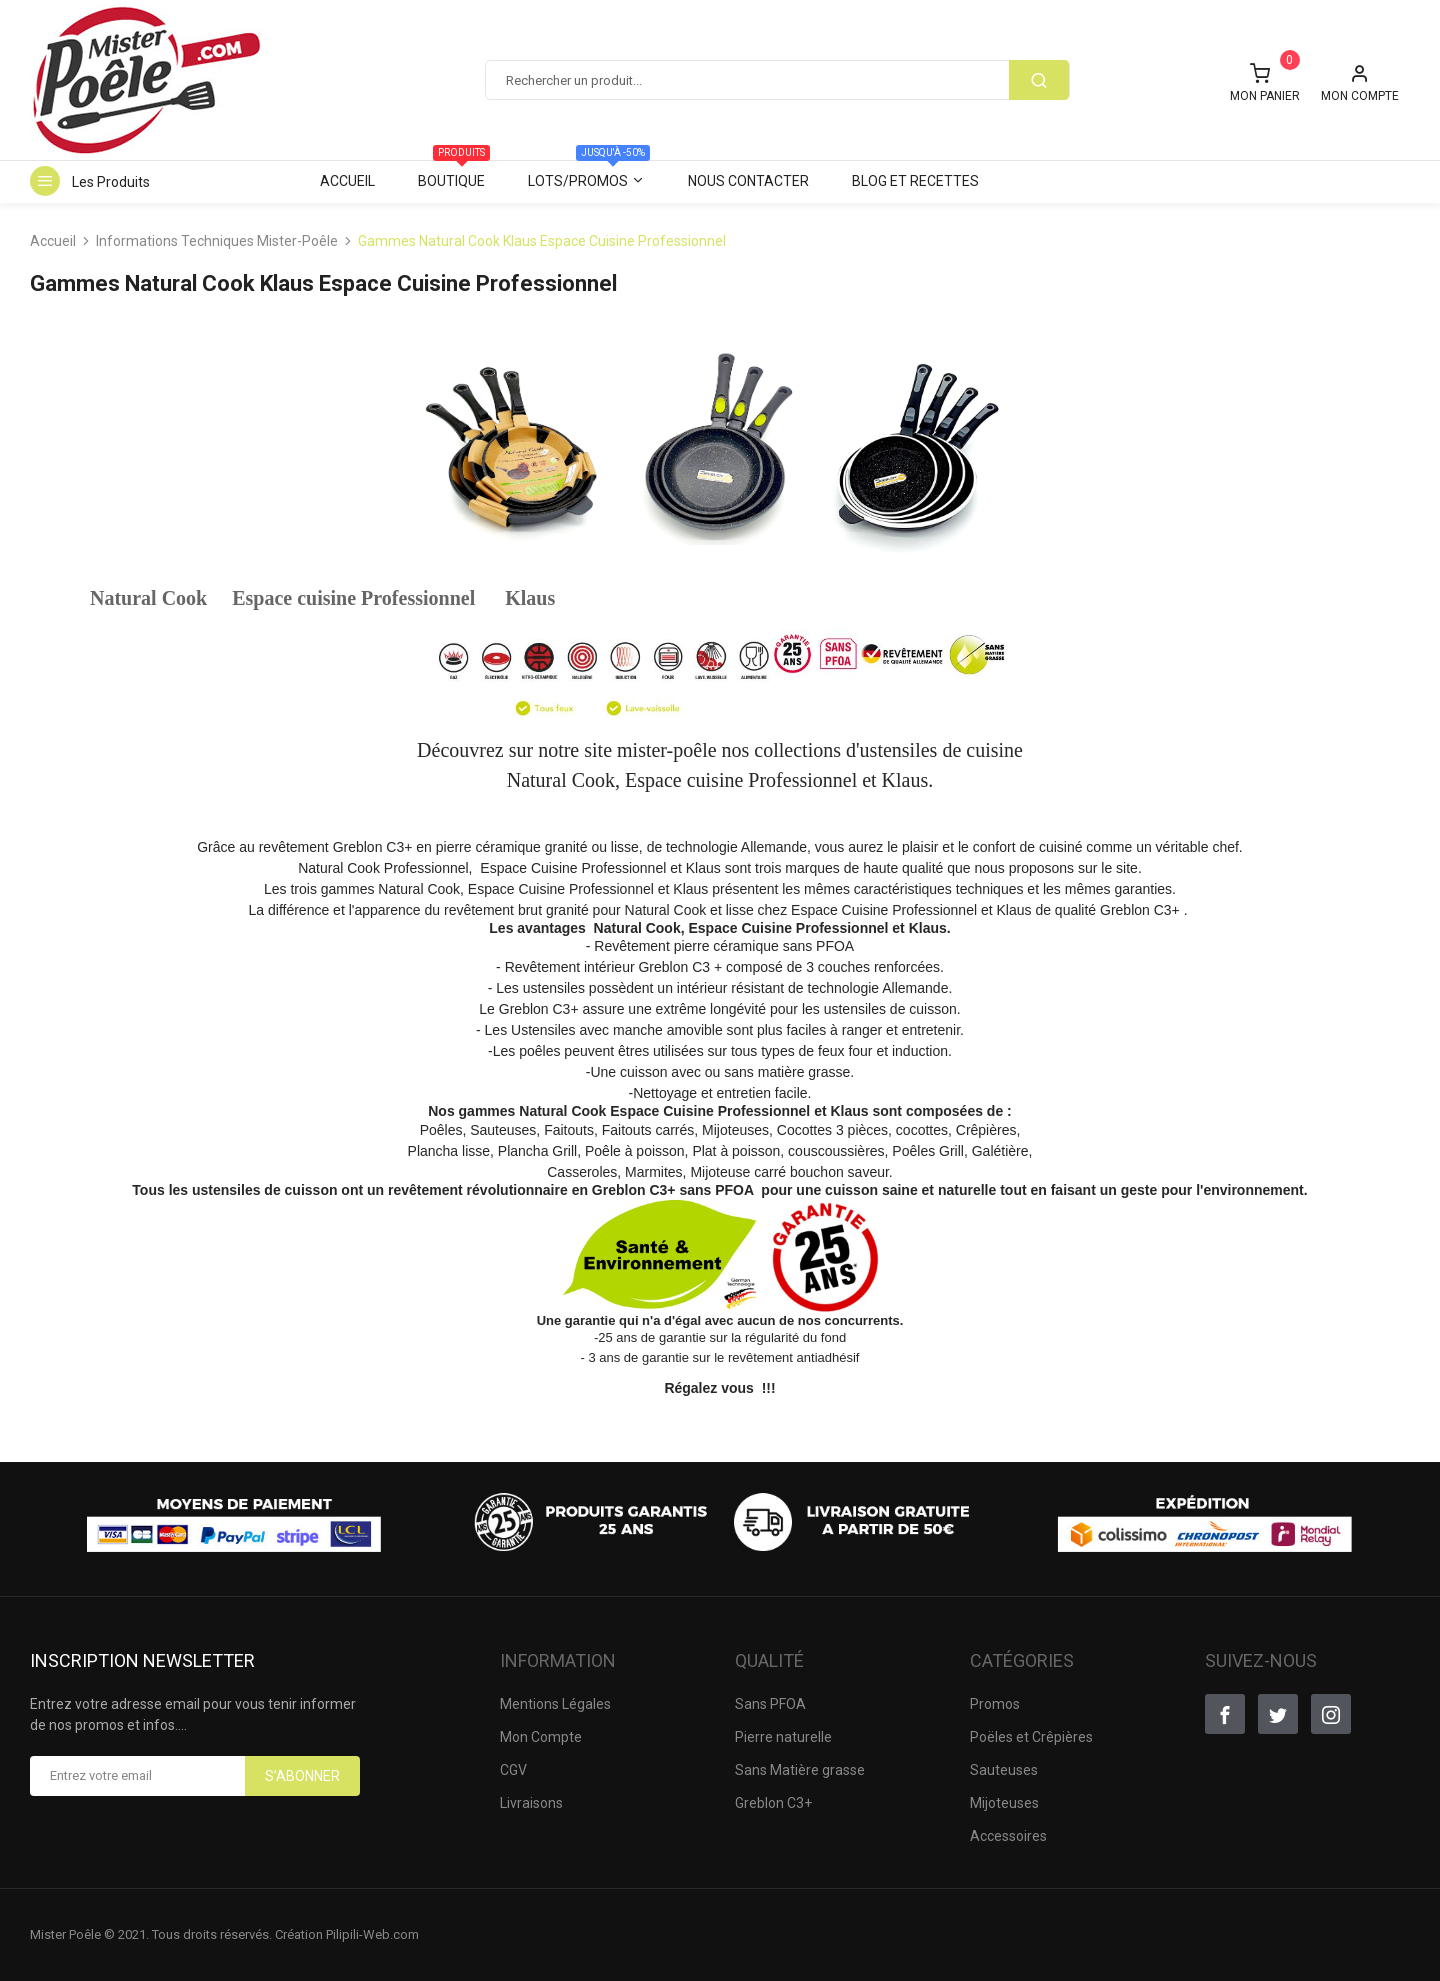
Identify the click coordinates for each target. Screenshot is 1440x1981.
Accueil (347, 181)
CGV (513, 1770)
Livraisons (531, 1803)
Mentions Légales (555, 1704)
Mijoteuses (1004, 1803)
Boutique (454, 174)
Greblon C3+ (773, 1803)
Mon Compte (541, 1737)
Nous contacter (748, 181)
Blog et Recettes (915, 181)
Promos (995, 1704)
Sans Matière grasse (800, 1770)
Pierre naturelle (783, 1737)
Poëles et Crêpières (1031, 1737)
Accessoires (1008, 1836)
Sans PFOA (770, 1704)
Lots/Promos (589, 174)
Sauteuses (1004, 1770)
